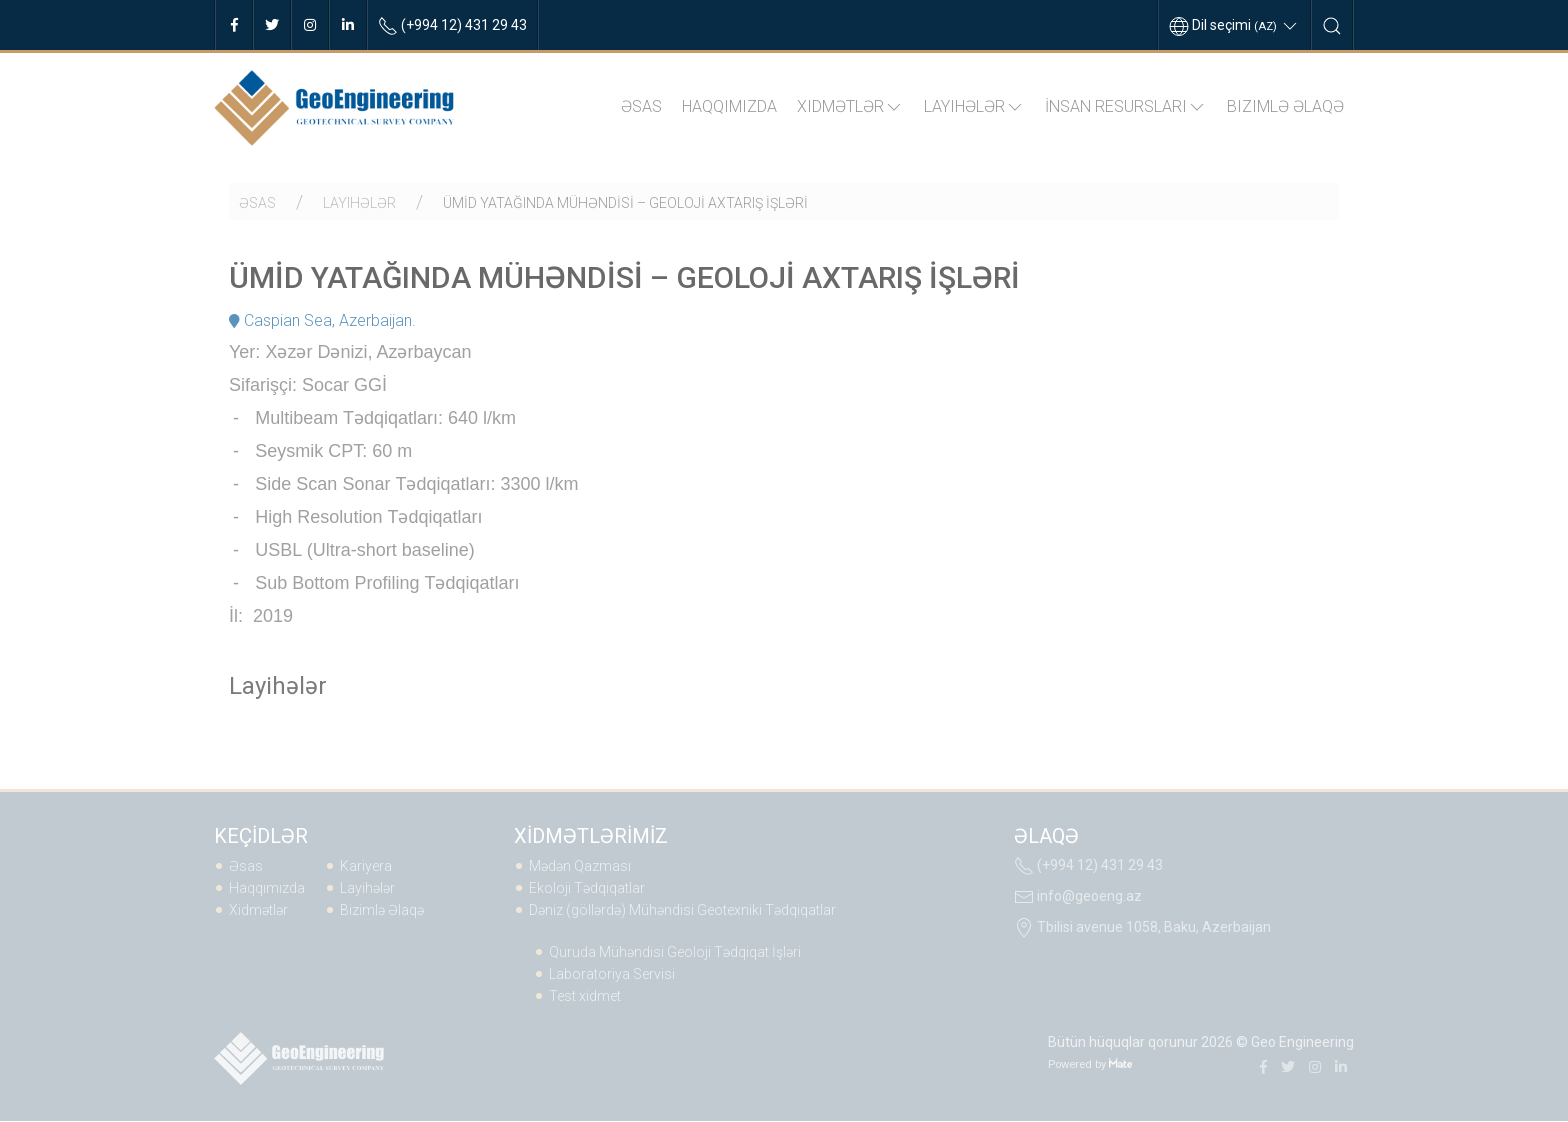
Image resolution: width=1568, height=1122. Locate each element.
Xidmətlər (850, 107)
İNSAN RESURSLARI (1126, 107)
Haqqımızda (729, 106)
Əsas (641, 106)
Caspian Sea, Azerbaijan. (322, 320)
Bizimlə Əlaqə (1285, 106)
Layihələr (974, 107)
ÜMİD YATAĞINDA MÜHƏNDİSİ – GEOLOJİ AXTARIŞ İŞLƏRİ (625, 203)
